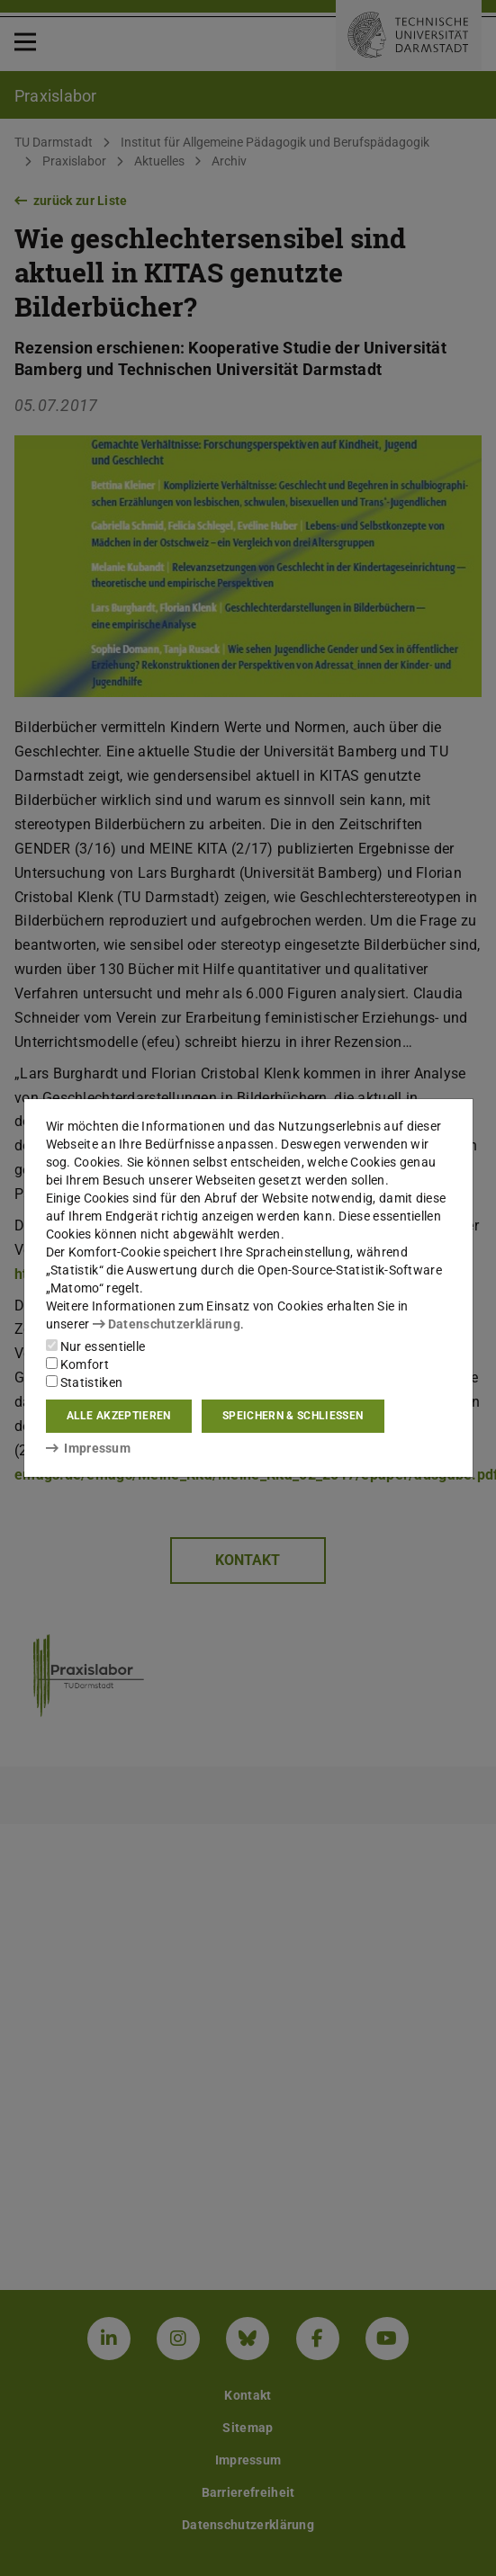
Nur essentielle (96, 1346)
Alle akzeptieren (119, 1415)
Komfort (77, 1364)
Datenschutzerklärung (166, 1324)
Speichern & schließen (292, 1415)
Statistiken (84, 1382)
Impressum (88, 1448)
